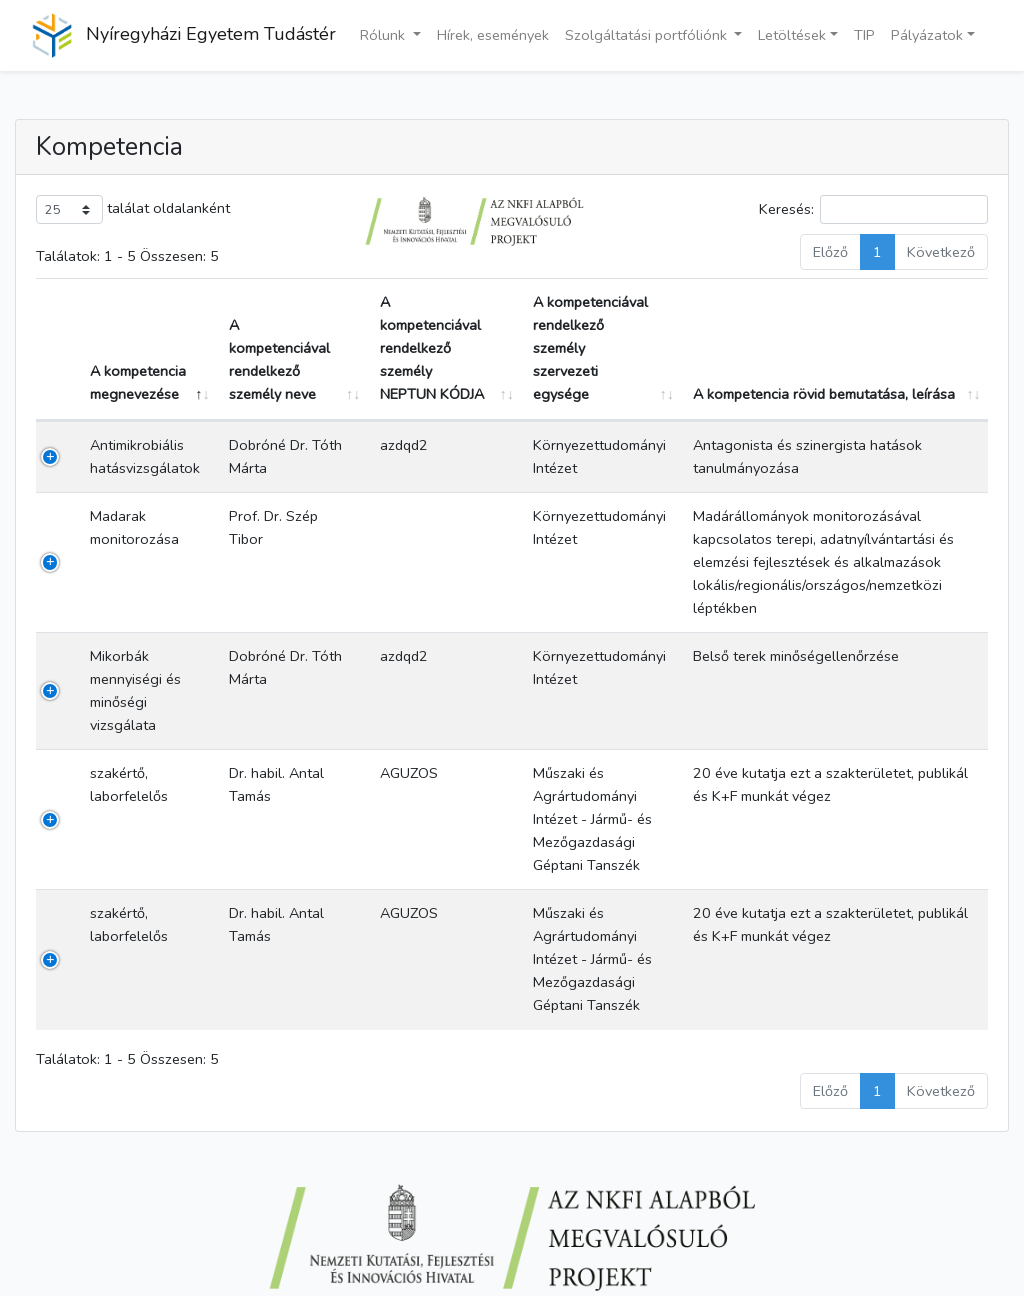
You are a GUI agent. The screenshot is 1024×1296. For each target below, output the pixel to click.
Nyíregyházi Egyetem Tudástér (183, 35)
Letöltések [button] (792, 35)
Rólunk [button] (384, 35)
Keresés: (873, 209)
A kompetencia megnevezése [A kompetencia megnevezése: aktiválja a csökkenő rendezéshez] (138, 382)
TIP (864, 35)
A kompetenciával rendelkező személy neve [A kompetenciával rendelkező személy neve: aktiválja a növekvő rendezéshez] (279, 359)
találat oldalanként (133, 209)
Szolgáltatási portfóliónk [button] (648, 35)
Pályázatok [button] (927, 35)
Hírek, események (493, 35)
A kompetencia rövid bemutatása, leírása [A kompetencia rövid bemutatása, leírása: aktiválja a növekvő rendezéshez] (824, 394)
